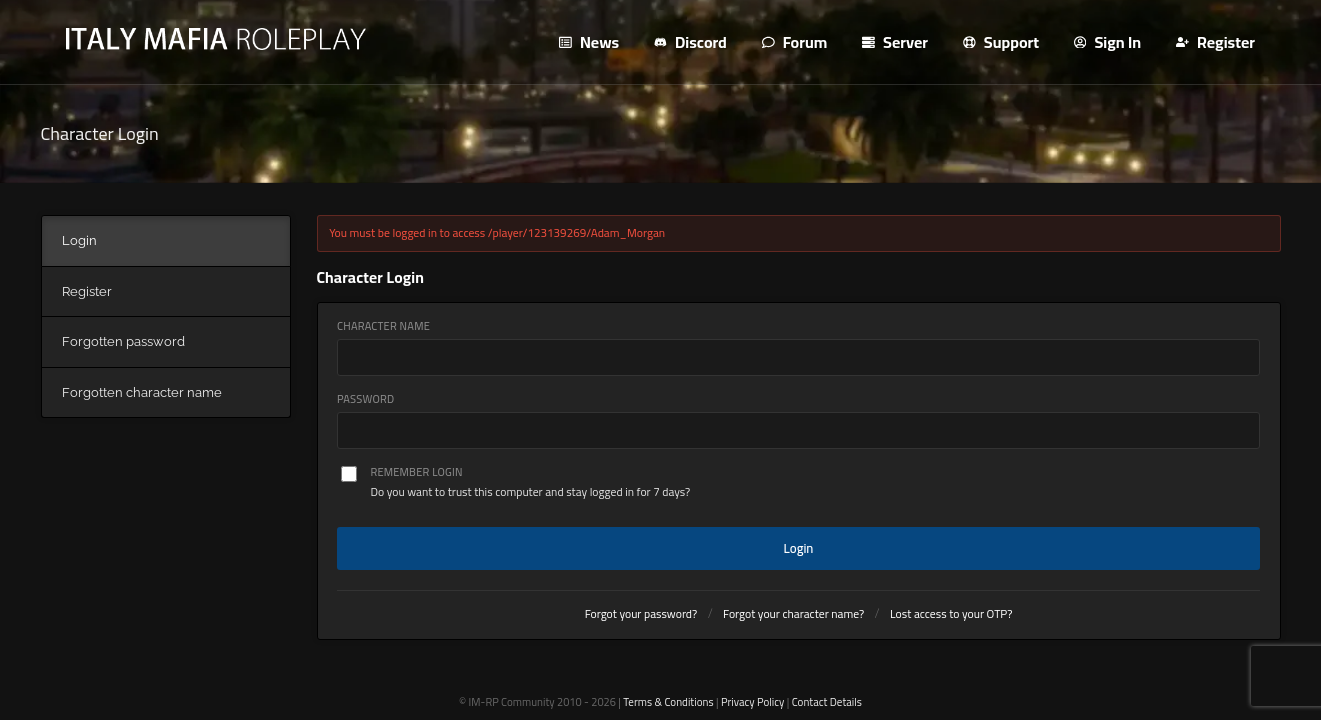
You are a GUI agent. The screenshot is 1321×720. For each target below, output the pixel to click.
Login (799, 548)
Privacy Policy (752, 702)
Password (365, 399)
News (589, 42)
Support (1001, 42)
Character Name (383, 326)
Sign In (1107, 42)
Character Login (100, 133)
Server (895, 42)
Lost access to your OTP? (951, 614)
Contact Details (827, 702)
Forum (794, 42)
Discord (690, 42)
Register (1215, 42)
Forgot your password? (641, 614)
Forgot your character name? (793, 614)
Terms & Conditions (668, 702)
